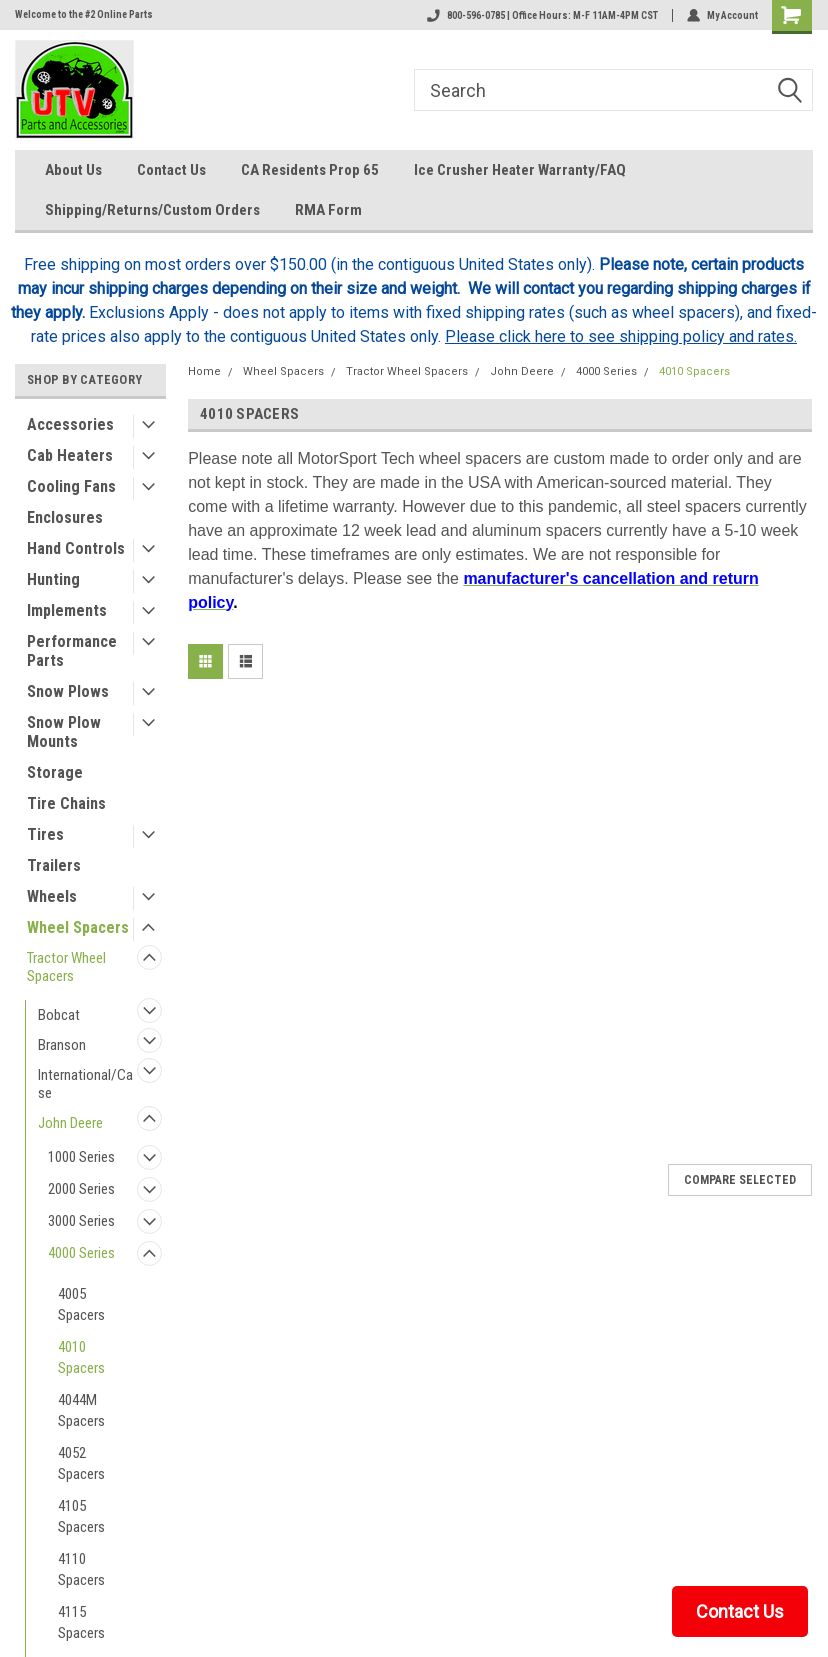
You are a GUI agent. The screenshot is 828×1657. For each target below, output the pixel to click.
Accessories (70, 424)
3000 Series (81, 1221)
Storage (55, 772)
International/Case (85, 1084)
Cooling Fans (71, 486)
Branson (62, 1045)
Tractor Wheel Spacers (66, 967)
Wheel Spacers (78, 927)
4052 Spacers (81, 1463)
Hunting (53, 579)
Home (204, 371)
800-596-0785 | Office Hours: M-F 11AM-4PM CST (542, 15)
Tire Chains (66, 803)
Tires (45, 834)
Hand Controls (76, 548)
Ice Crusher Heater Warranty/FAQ (520, 170)
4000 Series (81, 1253)
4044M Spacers (81, 1410)
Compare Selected (740, 1180)
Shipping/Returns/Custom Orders (152, 210)
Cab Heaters (70, 455)
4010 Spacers (81, 1357)
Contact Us (171, 170)
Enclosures (65, 517)
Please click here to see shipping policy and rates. (621, 336)
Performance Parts (72, 651)
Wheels (52, 896)
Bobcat (59, 1015)
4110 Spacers (81, 1569)
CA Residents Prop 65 (310, 170)
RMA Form (328, 210)
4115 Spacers (81, 1622)
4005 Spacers (81, 1304)
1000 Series (81, 1157)
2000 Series (81, 1189)
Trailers (54, 865)
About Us (73, 170)
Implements (67, 610)
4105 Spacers (81, 1516)
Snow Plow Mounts (64, 732)
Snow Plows (68, 691)
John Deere (70, 1123)
